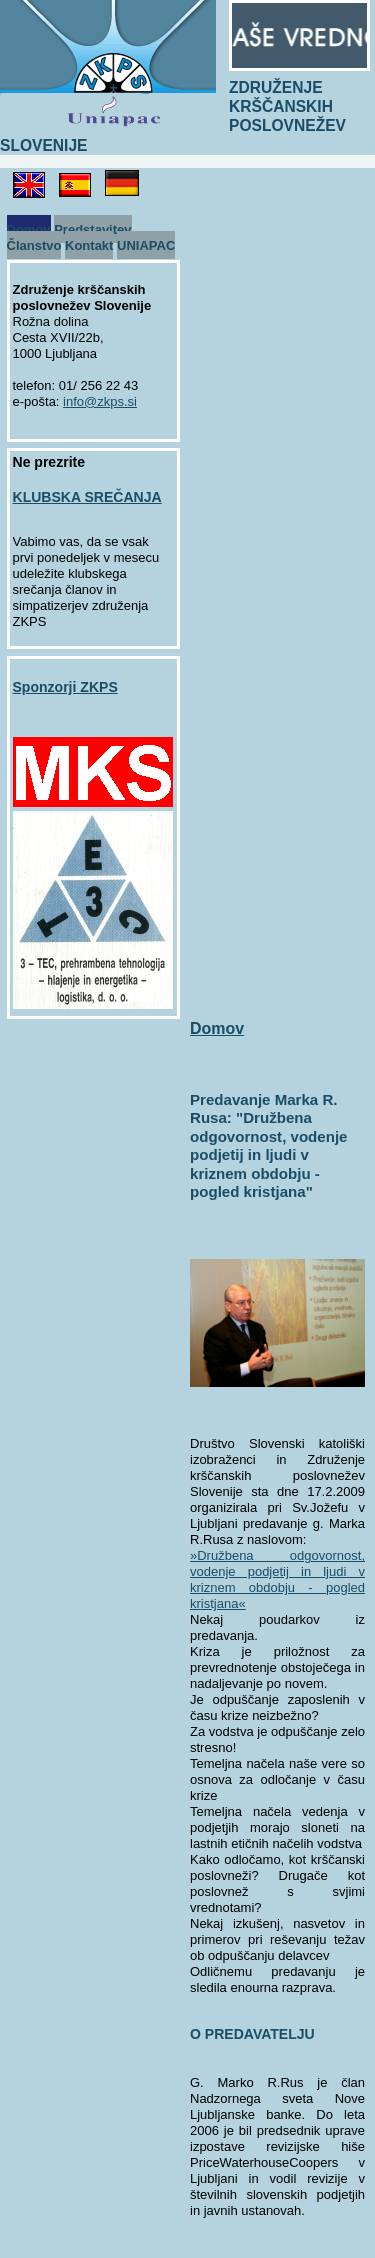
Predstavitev (92, 228)
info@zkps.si (100, 401)
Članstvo (34, 244)
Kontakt (89, 244)
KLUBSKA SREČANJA (87, 497)
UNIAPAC (146, 244)
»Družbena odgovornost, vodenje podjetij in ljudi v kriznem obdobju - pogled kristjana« (277, 1579)
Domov (29, 228)
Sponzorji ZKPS (65, 687)
